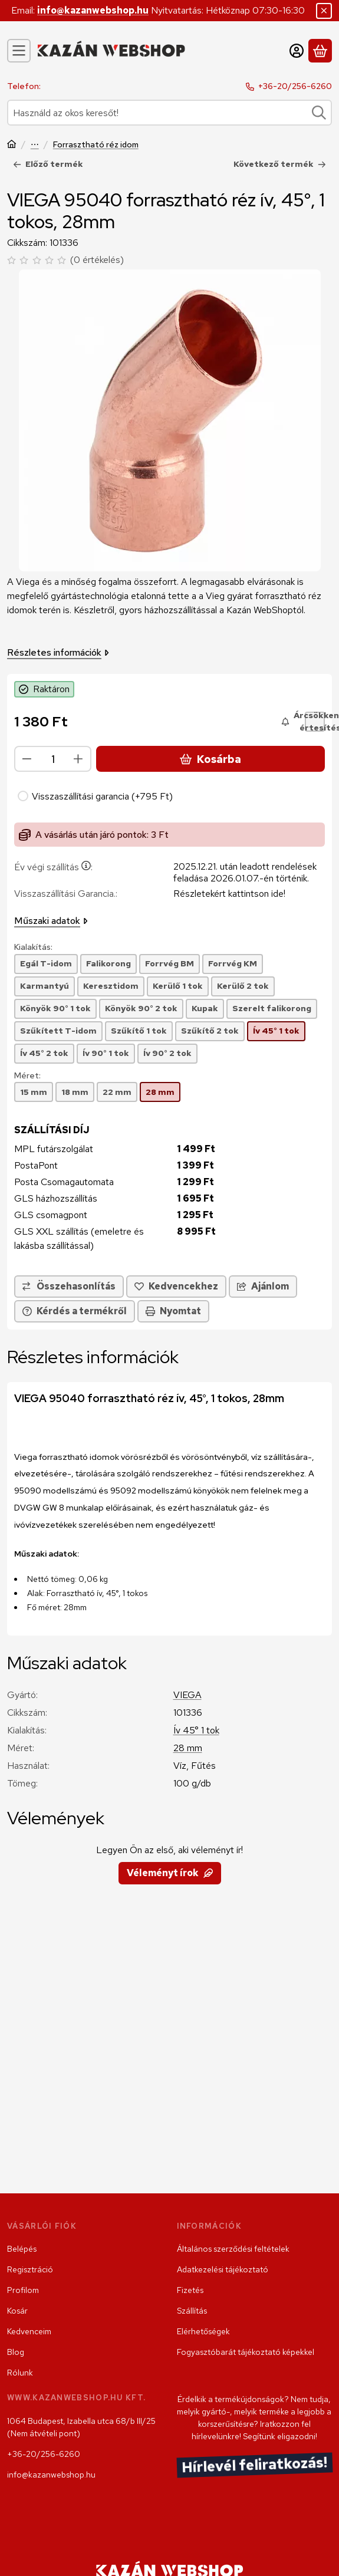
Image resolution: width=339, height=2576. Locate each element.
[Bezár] (324, 11)
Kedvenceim (29, 2331)
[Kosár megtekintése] (320, 50)
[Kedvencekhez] (176, 1286)
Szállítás (192, 2310)
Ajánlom (263, 1286)
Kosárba (210, 758)
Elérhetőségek (203, 2331)
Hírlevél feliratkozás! (254, 2465)
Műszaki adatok (51, 920)
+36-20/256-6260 (295, 86)
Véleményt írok (170, 1873)
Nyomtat (173, 1311)
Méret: (27, 1076)
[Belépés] (296, 50)
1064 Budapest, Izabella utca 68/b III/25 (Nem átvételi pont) (81, 2427)
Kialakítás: (33, 947)
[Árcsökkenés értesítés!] (315, 722)
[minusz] (27, 758)
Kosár (17, 2310)
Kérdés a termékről (74, 1311)
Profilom (23, 2290)
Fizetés (190, 2290)
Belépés (22, 2248)
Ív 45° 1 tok (196, 1730)
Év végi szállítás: (53, 867)
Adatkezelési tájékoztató (222, 2269)
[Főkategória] (12, 145)
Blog (15, 2352)
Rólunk (20, 2372)
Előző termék (48, 164)
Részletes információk (58, 652)
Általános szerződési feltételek (233, 2248)
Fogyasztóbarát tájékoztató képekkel (245, 2352)
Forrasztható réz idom (96, 145)
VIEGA (187, 1695)
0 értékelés (98, 260)
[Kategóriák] (19, 50)
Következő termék (279, 164)
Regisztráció (30, 2269)
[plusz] (78, 758)
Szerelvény (35, 145)
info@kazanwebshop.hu (93, 10)
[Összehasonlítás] (69, 1286)
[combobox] (169, 113)
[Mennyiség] (53, 758)
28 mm (187, 1748)
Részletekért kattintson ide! (229, 893)
